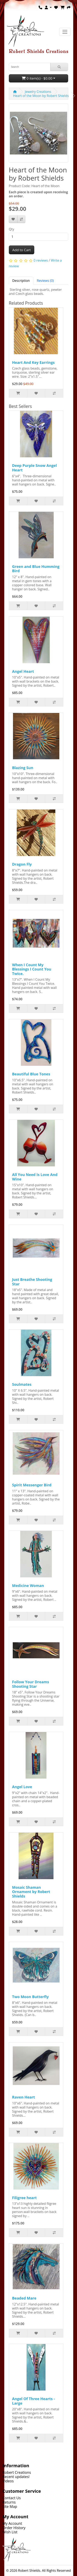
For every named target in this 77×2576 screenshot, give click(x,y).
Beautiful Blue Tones (31, 1073)
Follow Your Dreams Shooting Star (30, 1684)
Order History (13, 2527)
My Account (12, 2523)
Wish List (9, 2531)
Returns (9, 2502)
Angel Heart (23, 671)
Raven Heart (23, 2097)
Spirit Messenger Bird (32, 1484)
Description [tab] (21, 280)
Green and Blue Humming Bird (36, 568)
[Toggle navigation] (65, 32)
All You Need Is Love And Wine (34, 1176)
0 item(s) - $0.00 (37, 78)
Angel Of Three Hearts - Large (33, 2401)
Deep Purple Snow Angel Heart (34, 467)
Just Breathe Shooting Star (32, 1281)
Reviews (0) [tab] (45, 280)
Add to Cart (21, 250)
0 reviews (41, 260)
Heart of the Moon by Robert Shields (41, 95)
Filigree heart (24, 2197)
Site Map (9, 2506)
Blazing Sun (22, 767)
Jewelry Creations (38, 91)
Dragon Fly (22, 864)
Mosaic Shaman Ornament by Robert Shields (31, 1892)
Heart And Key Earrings (33, 362)
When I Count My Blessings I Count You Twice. (31, 969)
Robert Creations (16, 2472)
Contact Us (11, 2497)
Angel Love (22, 1786)
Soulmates (21, 1384)
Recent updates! (16, 2476)
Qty (11, 229)
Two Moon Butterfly (30, 1996)
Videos (8, 2480)
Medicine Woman (28, 1585)
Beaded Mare (24, 2298)
